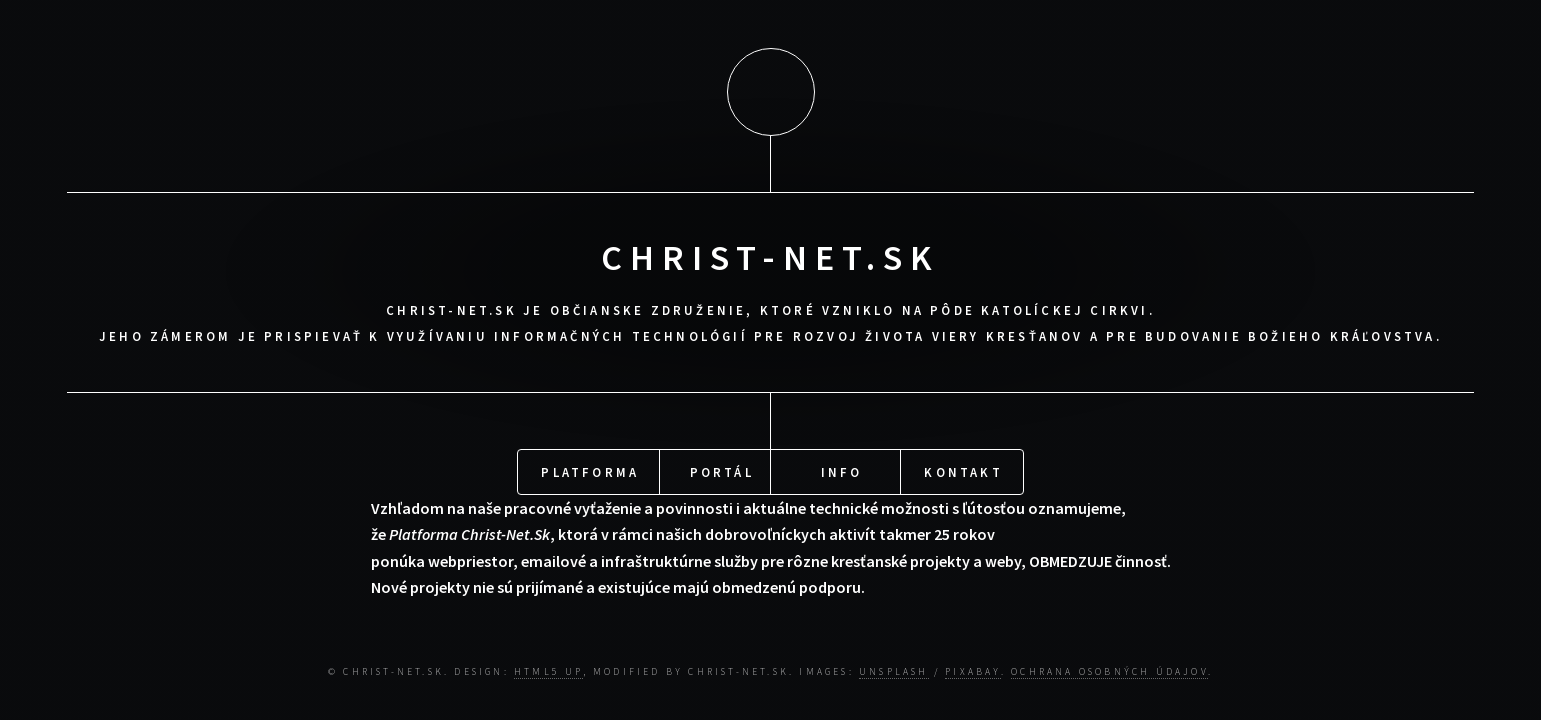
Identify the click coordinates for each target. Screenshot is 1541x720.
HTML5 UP (548, 668)
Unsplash (894, 668)
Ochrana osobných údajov (1109, 668)
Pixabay (972, 668)
